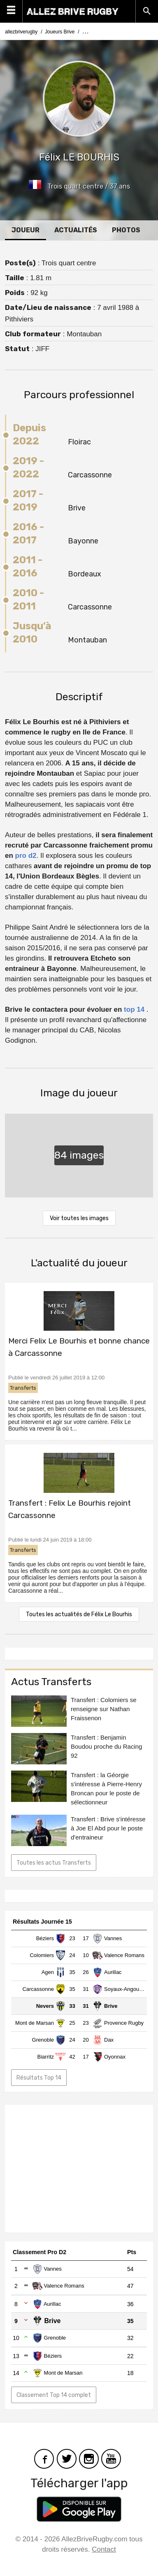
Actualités (75, 230)
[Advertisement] (79, 2169)
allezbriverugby (21, 31)
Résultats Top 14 (38, 2077)
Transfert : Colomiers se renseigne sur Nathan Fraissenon (104, 1708)
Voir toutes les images (79, 1218)
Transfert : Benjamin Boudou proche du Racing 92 (106, 1746)
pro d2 (26, 855)
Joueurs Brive (59, 31)
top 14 (134, 1009)
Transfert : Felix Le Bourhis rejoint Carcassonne (69, 1509)
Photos (126, 230)
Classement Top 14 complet (53, 2395)
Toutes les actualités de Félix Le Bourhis (79, 1614)
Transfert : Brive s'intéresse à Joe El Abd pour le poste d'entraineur (108, 1828)
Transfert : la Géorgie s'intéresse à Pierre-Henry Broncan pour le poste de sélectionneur (106, 1788)
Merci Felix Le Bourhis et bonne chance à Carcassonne (79, 1347)
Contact (104, 2549)
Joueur (26, 230)
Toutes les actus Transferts (53, 1862)
